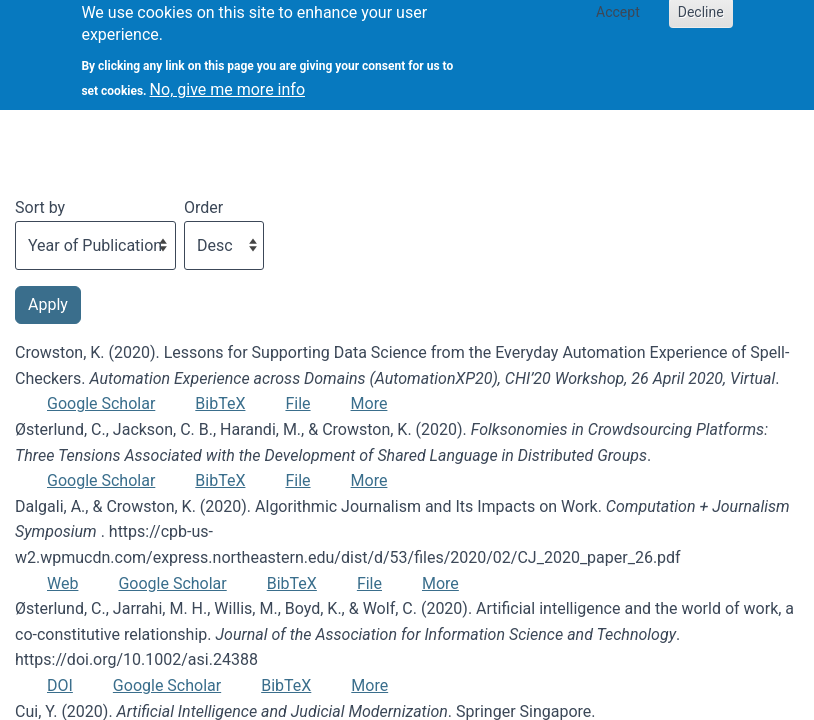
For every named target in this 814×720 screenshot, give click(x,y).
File (297, 403)
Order (203, 207)
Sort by (40, 207)
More (369, 403)
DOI (60, 685)
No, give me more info (227, 80)
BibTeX (220, 403)
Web (62, 583)
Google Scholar (101, 403)
